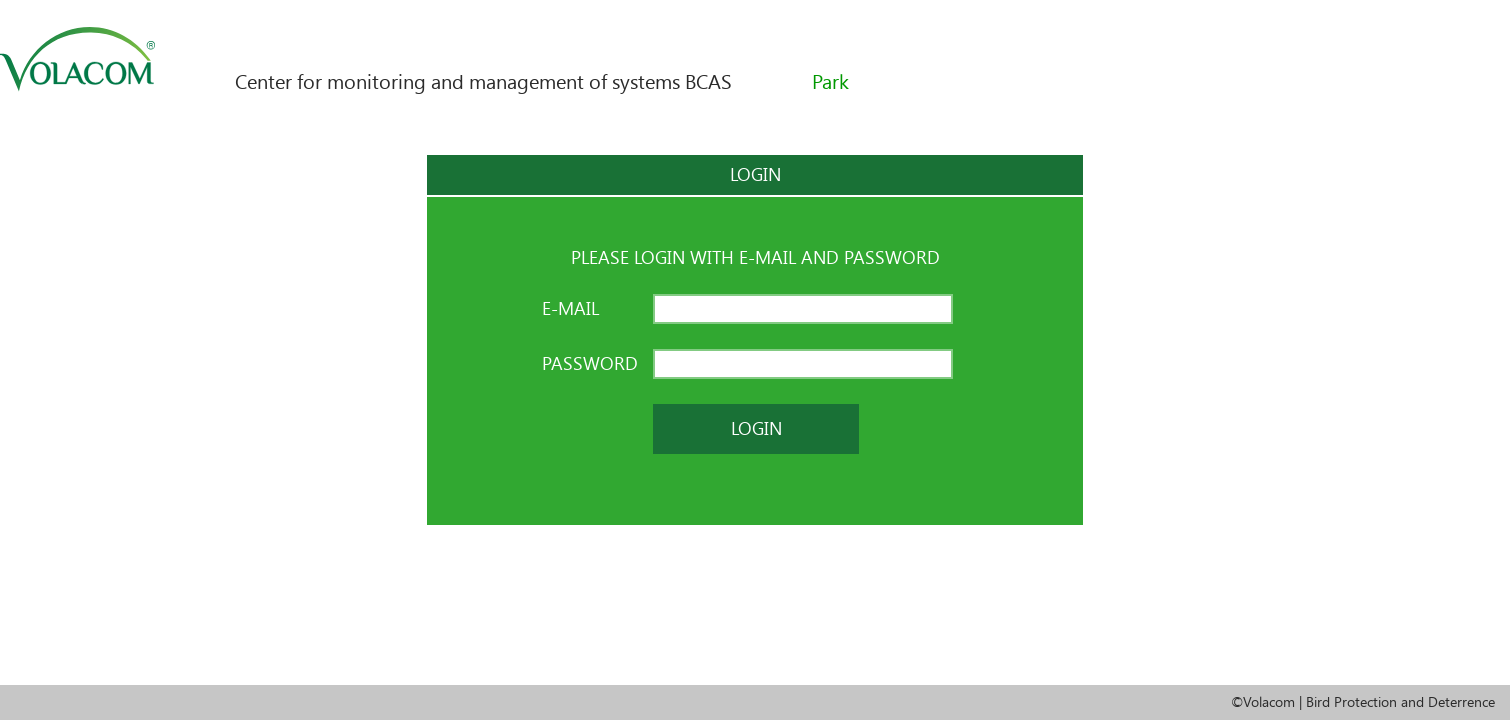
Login (756, 429)
